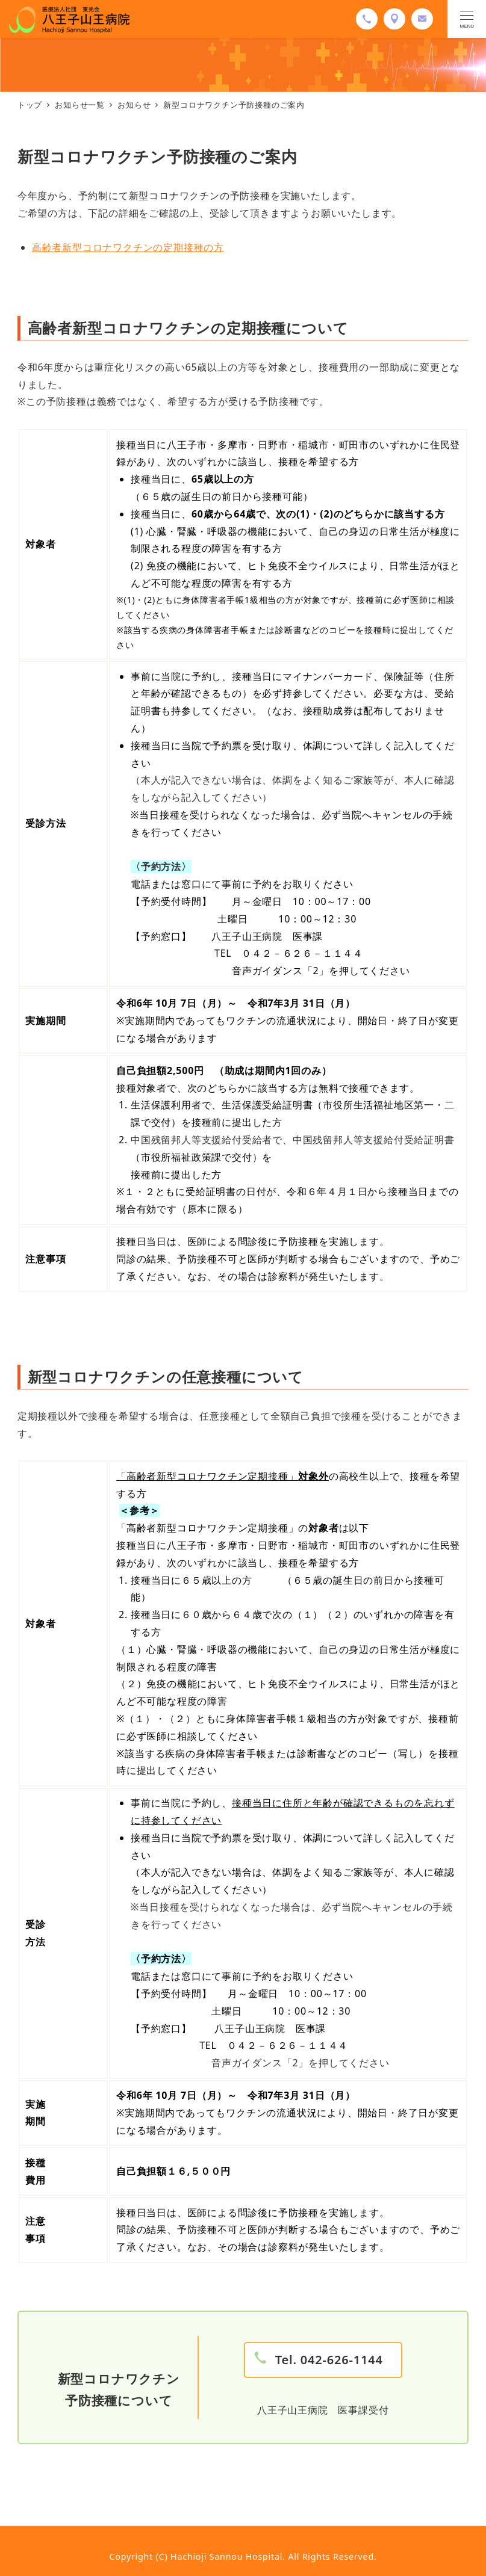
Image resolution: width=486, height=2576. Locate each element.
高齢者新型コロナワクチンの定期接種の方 (128, 247)
